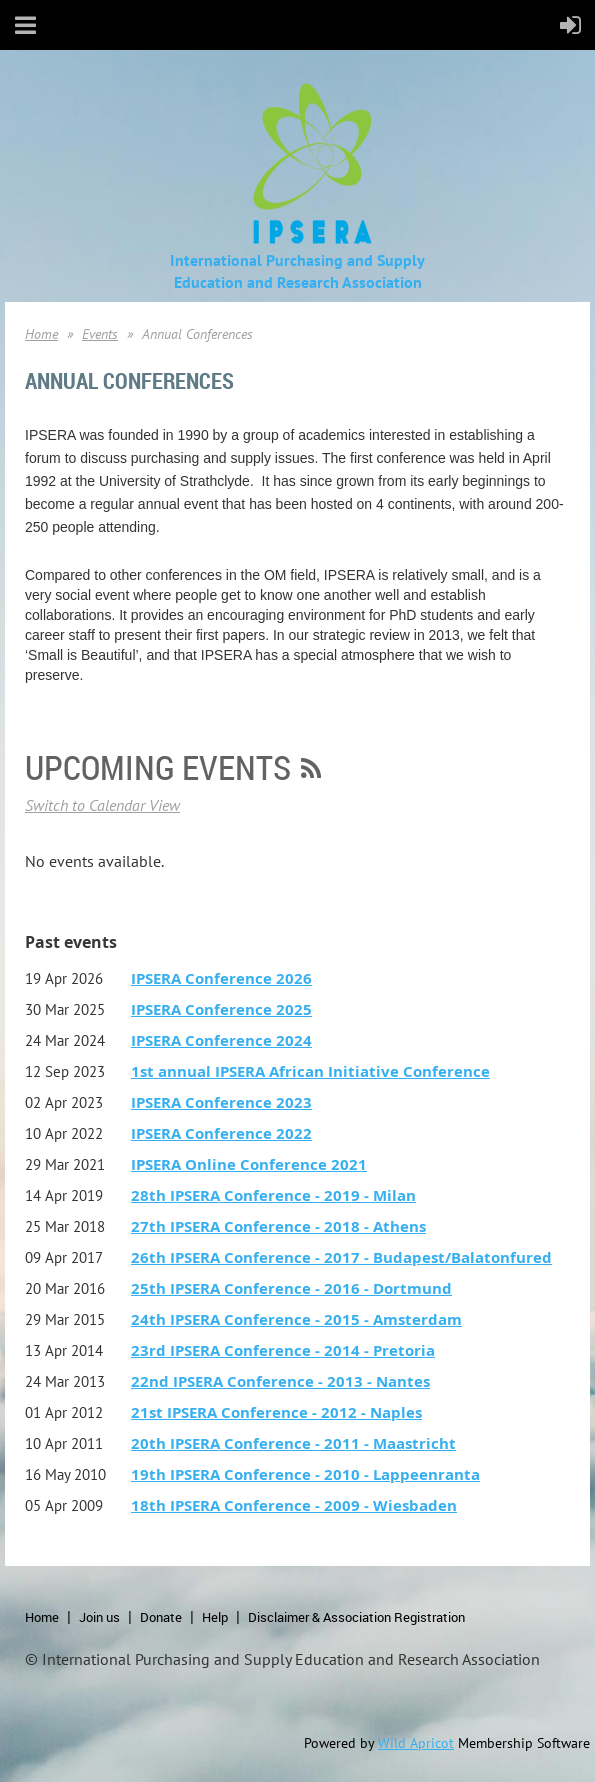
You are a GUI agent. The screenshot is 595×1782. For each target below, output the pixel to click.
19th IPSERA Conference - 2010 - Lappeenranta (305, 1474)
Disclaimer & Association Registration (356, 1617)
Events (100, 334)
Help (215, 1617)
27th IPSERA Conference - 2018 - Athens (278, 1226)
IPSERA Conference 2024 (221, 1040)
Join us (99, 1617)
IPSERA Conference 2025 (221, 1009)
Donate (161, 1617)
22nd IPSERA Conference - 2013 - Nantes (280, 1381)
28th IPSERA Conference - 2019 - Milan (273, 1195)
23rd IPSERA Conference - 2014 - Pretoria (283, 1350)
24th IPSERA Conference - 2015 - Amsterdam (296, 1319)
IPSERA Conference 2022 (221, 1133)
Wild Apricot (416, 1743)
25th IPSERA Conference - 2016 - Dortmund (291, 1288)
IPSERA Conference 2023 (221, 1102)
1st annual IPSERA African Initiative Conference (310, 1071)
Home (41, 334)
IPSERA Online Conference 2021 (249, 1164)
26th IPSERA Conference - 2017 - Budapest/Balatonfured (341, 1257)
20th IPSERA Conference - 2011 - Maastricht (293, 1443)
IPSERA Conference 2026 (221, 978)
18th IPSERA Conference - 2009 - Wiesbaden (294, 1505)
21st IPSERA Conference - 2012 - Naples (276, 1412)
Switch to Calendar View (102, 805)
